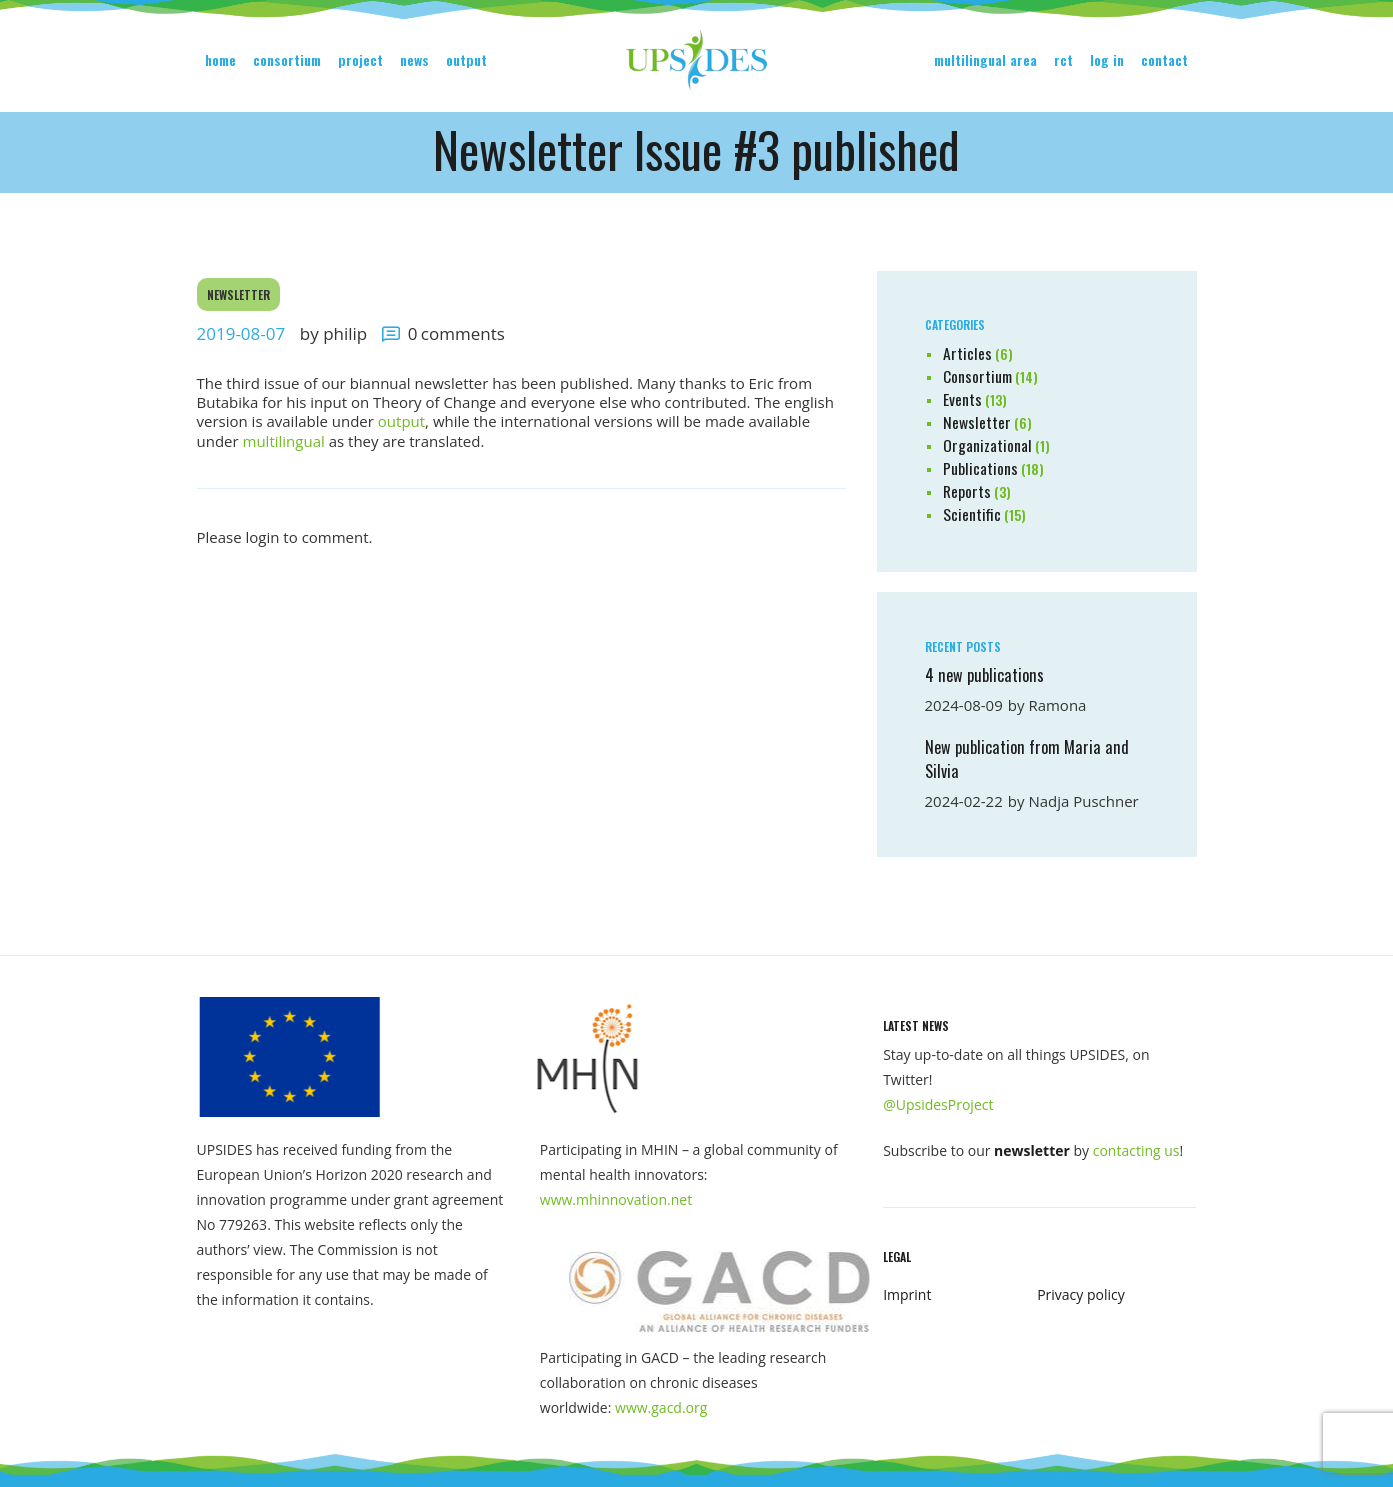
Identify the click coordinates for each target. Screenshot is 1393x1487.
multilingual (284, 441)
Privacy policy (1081, 1294)
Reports (967, 491)
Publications (980, 468)
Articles (967, 353)
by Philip (336, 333)
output (401, 421)
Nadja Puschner (1083, 801)
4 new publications (984, 675)
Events (962, 399)
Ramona (1057, 705)
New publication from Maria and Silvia (1027, 759)
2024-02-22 (964, 801)
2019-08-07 (241, 333)
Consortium (977, 376)
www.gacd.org (661, 1407)
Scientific (972, 514)
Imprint (907, 1294)
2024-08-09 (964, 705)
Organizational (987, 445)
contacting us (1136, 1150)
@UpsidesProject (938, 1104)
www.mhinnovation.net (616, 1199)
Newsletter (238, 294)
